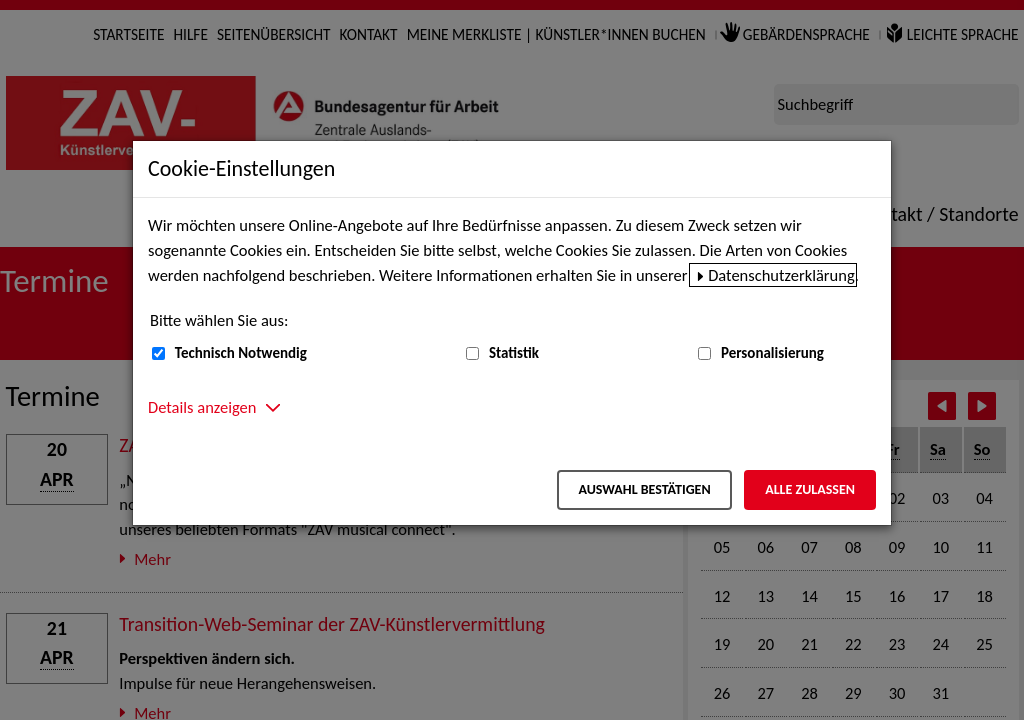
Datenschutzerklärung (781, 275)
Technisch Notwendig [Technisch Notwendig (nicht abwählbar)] (241, 353)
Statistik (514, 353)
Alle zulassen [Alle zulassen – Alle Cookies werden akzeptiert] (810, 489)
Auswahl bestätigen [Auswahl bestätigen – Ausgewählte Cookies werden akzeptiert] (644, 489)
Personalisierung (772, 353)
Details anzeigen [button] (202, 407)
